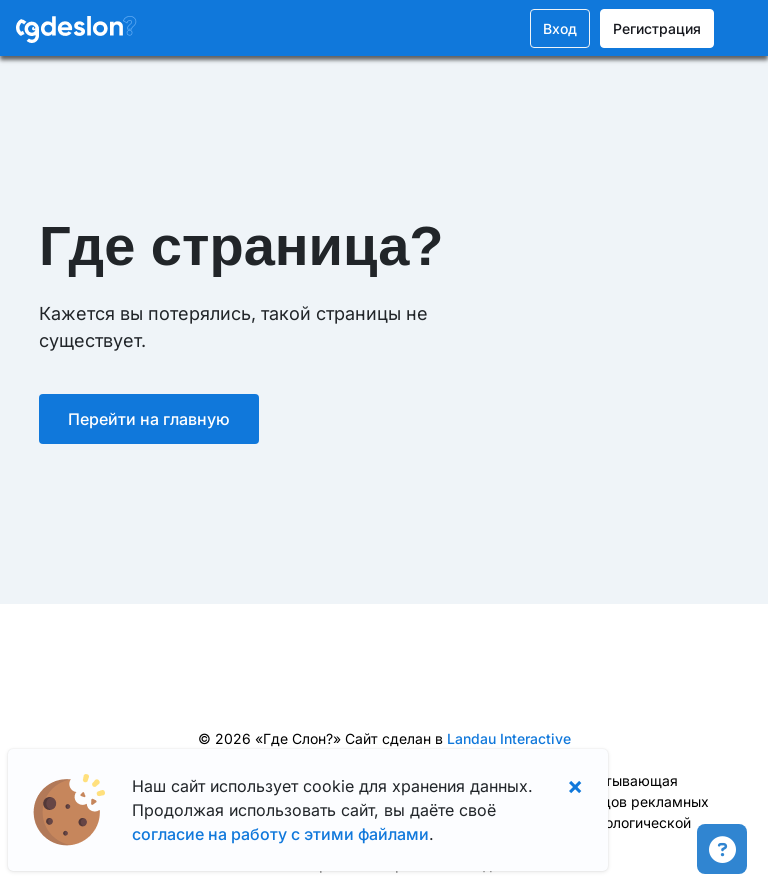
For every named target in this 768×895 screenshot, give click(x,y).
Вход (560, 28)
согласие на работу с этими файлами (280, 834)
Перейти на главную (149, 419)
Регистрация (657, 28)
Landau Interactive (509, 738)
